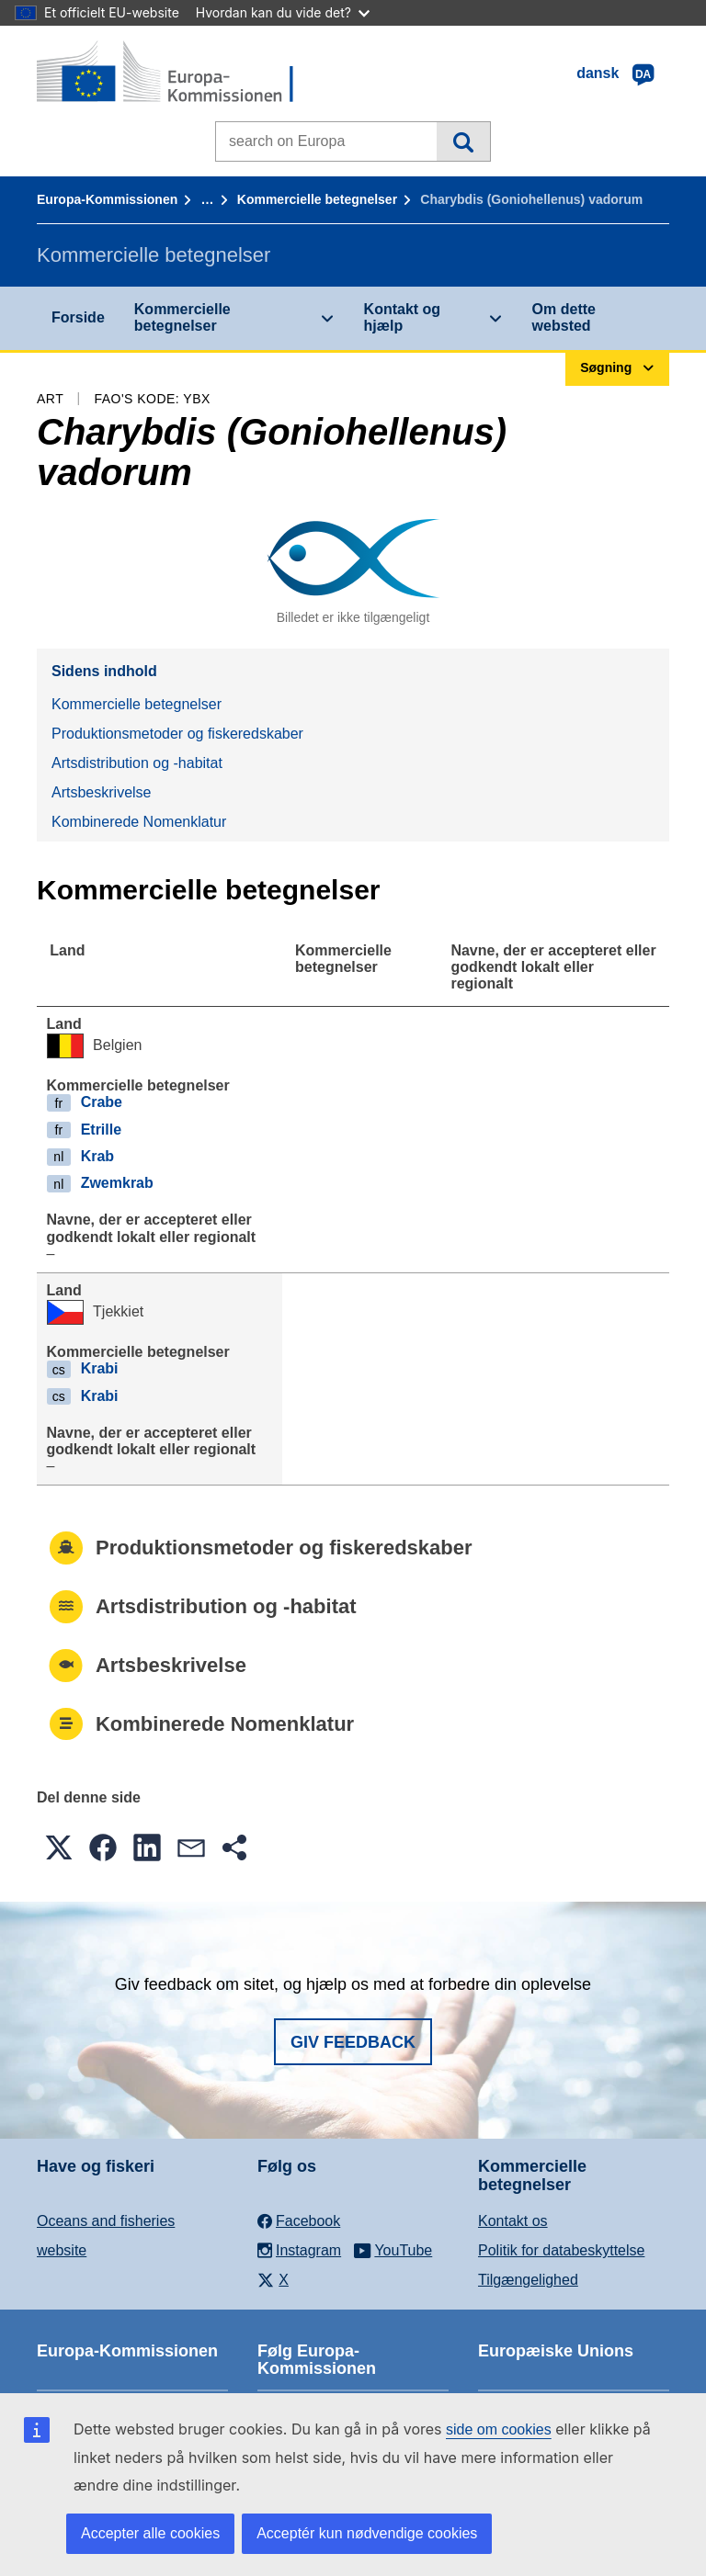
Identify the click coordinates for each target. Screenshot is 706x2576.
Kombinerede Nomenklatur (138, 822)
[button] (58, 1847)
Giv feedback (353, 2042)
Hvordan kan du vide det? (283, 12)
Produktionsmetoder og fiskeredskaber (177, 733)
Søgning (463, 141)
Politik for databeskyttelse (561, 2250)
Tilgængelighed (528, 2280)
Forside (78, 317)
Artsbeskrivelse (101, 792)
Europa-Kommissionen (107, 199)
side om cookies (499, 2429)
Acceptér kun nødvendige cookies (366, 2533)
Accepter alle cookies (150, 2533)
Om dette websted (564, 317)
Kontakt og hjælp (402, 317)
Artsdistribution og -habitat (136, 763)
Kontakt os (513, 2221)
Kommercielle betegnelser (317, 199)
